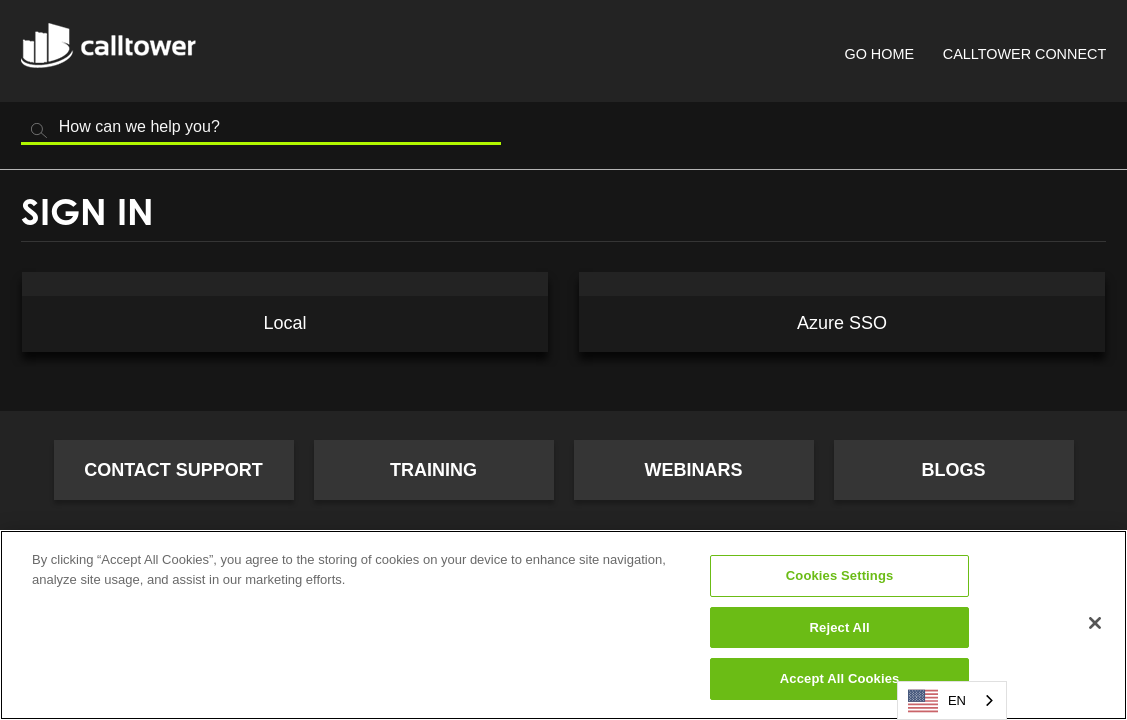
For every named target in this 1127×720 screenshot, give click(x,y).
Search (39, 131)
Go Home (879, 54)
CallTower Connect (1024, 54)
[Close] (1095, 623)
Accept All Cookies (840, 678)
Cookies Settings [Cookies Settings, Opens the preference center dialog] (840, 575)
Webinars (694, 470)
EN (937, 701)
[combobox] (952, 700)
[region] (563, 625)
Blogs (953, 470)
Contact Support (173, 470)
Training (433, 470)
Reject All (840, 627)
